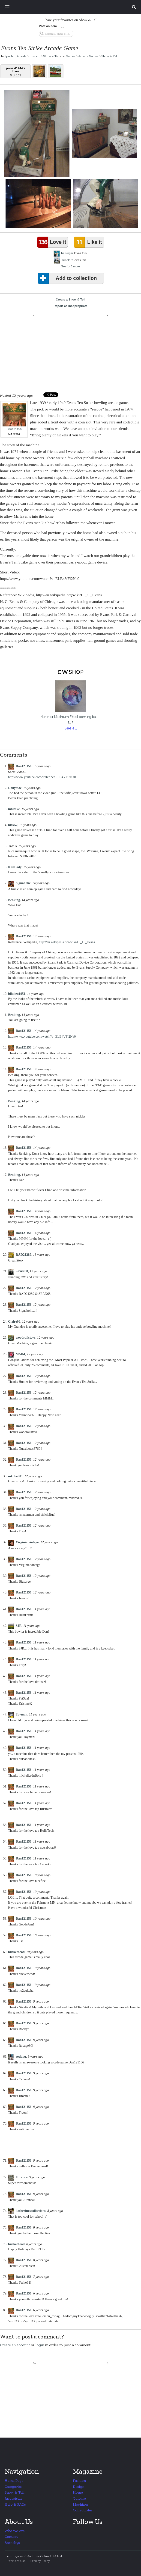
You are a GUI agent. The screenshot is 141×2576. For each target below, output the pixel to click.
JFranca (22, 2177)
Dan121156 (14, 417)
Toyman (21, 1714)
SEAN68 (22, 1271)
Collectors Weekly (71, 7)
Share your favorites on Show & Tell (70, 20)
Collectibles (83, 2510)
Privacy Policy (40, 2561)
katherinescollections (31, 2211)
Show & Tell (51, 56)
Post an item (48, 26)
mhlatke (14, 809)
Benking (14, 900)
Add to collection (68, 278)
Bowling (34, 56)
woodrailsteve (25, 1337)
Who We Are (15, 2531)
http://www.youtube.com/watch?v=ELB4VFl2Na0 (42, 777)
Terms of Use (16, 2561)
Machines (81, 2504)
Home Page (14, 2480)
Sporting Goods (15, 56)
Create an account (15, 2345)
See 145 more (70, 266)
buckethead (16, 1952)
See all (70, 728)
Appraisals (13, 2498)
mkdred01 (15, 1476)
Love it (52, 242)
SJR (19, 1626)
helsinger (67, 253)
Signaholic (23, 883)
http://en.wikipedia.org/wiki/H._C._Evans (67, 942)
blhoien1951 (16, 993)
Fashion (79, 2480)
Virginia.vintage (27, 1542)
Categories (13, 2486)
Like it (88, 242)
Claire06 (14, 1321)
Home (78, 2492)
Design (78, 2486)
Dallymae (15, 788)
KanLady (15, 867)
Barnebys (12, 2542)
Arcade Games (88, 56)
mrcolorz (67, 260)
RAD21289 (23, 1254)
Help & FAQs (15, 2504)
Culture (79, 2498)
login (40, 2345)
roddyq (21, 2056)
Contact (11, 2536)
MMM (20, 1354)
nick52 (13, 825)
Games (70, 56)
